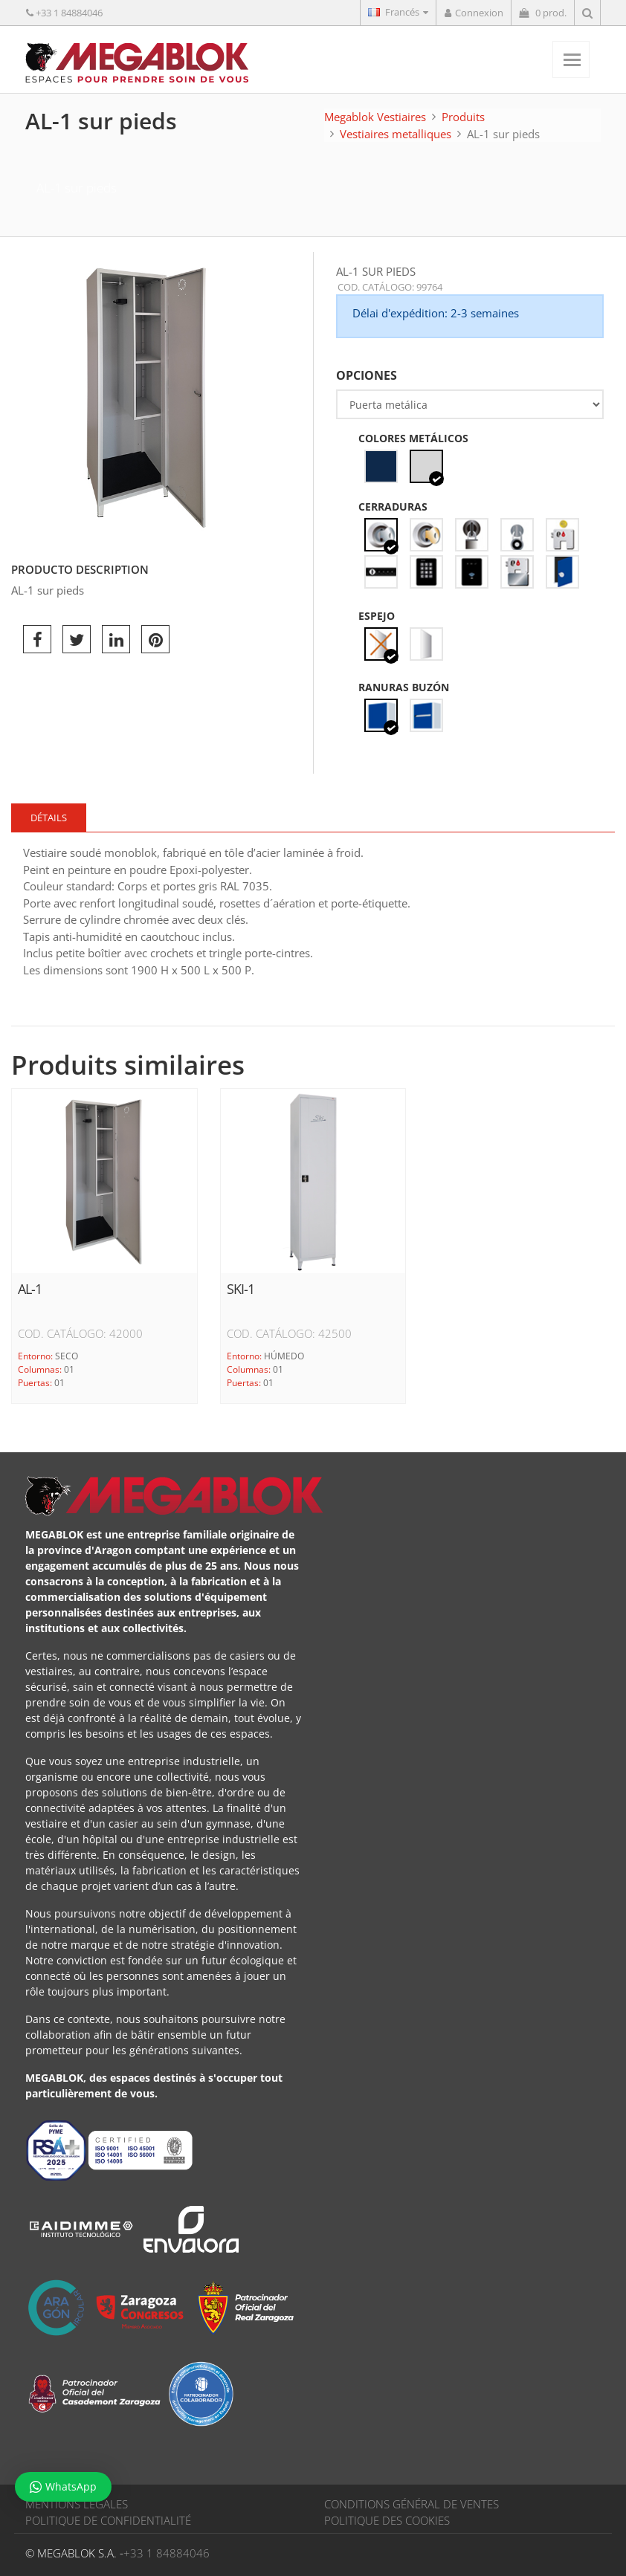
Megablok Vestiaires (375, 116)
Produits (463, 116)
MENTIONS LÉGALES (76, 2503)
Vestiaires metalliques (395, 133)
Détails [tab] (48, 817)
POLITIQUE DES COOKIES (387, 2520)
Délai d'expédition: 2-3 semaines (435, 312)
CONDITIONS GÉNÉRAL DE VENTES (411, 2503)
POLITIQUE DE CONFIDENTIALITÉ (108, 2520)
